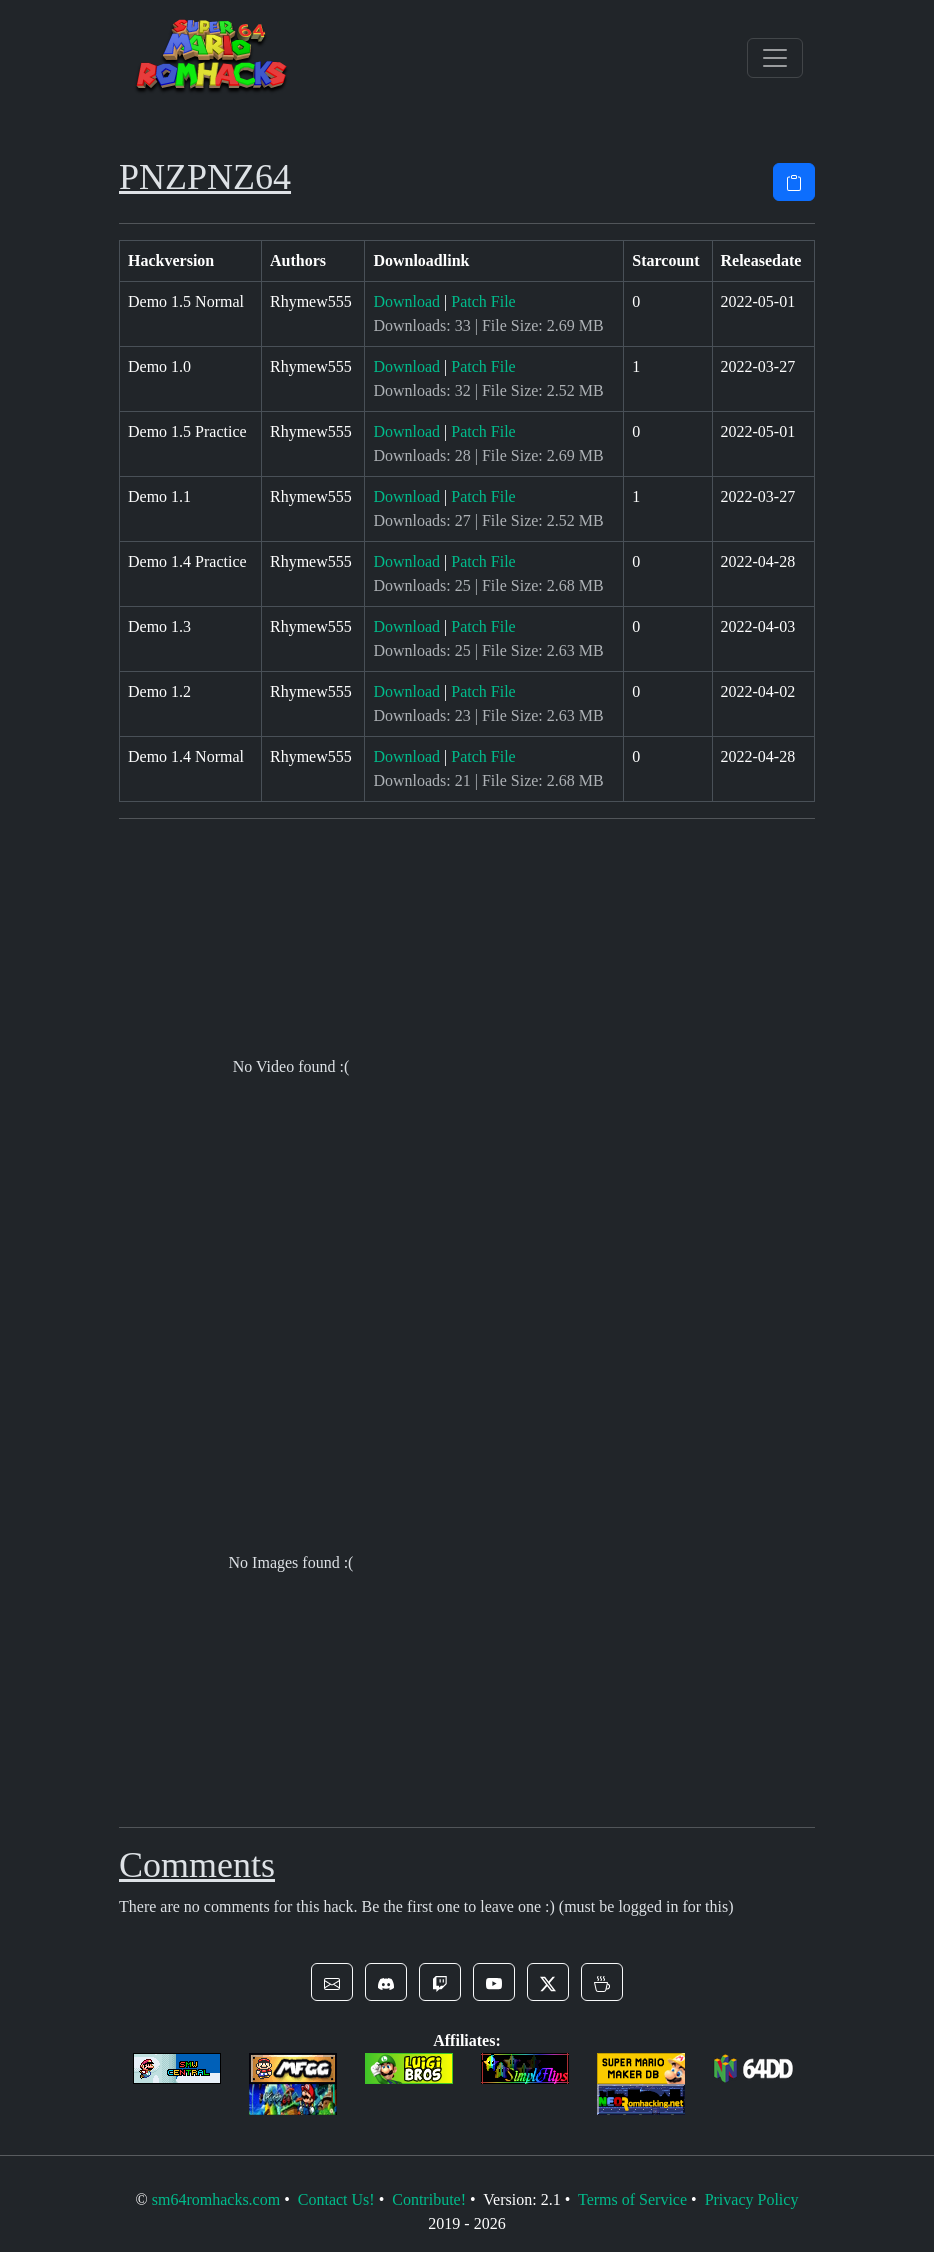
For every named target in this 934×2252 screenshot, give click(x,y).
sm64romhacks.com (216, 2199)
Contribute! (429, 2199)
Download (406, 301)
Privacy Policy (752, 2199)
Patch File (483, 301)
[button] (332, 1982)
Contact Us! (336, 2199)
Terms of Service (632, 2199)
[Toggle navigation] (775, 58)
